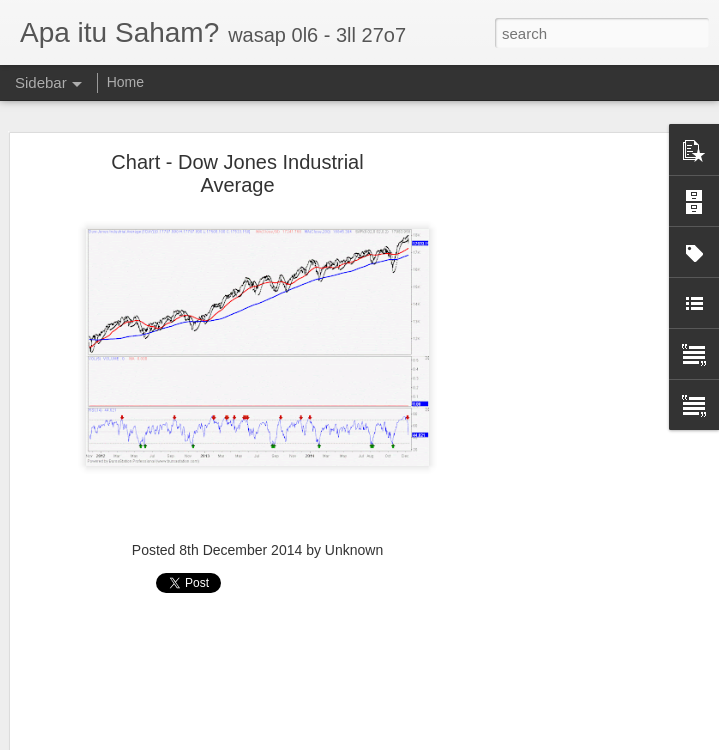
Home (125, 82)
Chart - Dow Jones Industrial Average (237, 167)
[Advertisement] (257, 673)
